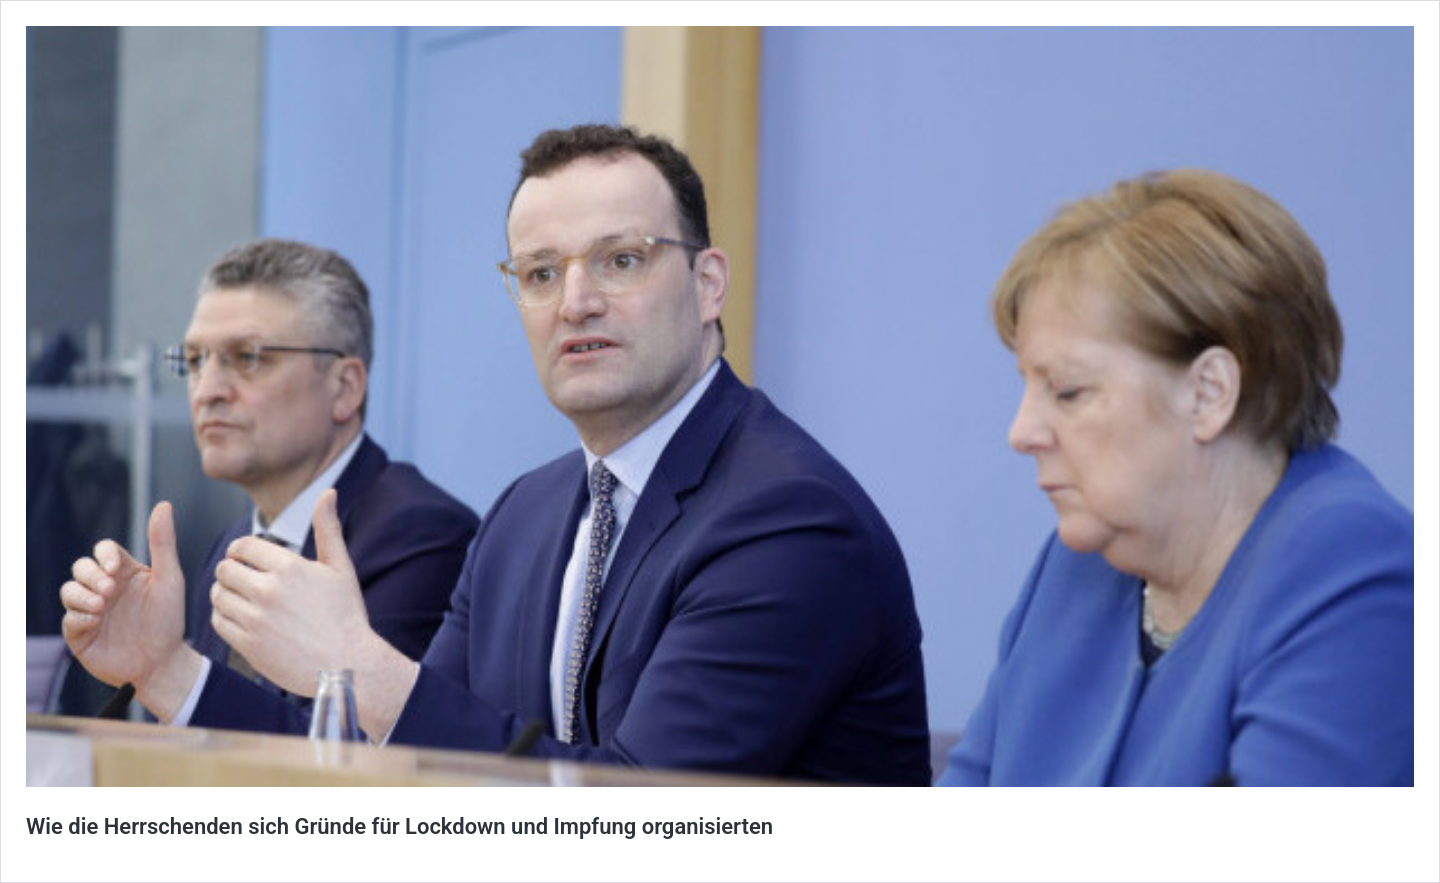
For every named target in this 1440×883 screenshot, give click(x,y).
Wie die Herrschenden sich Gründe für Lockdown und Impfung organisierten (399, 826)
